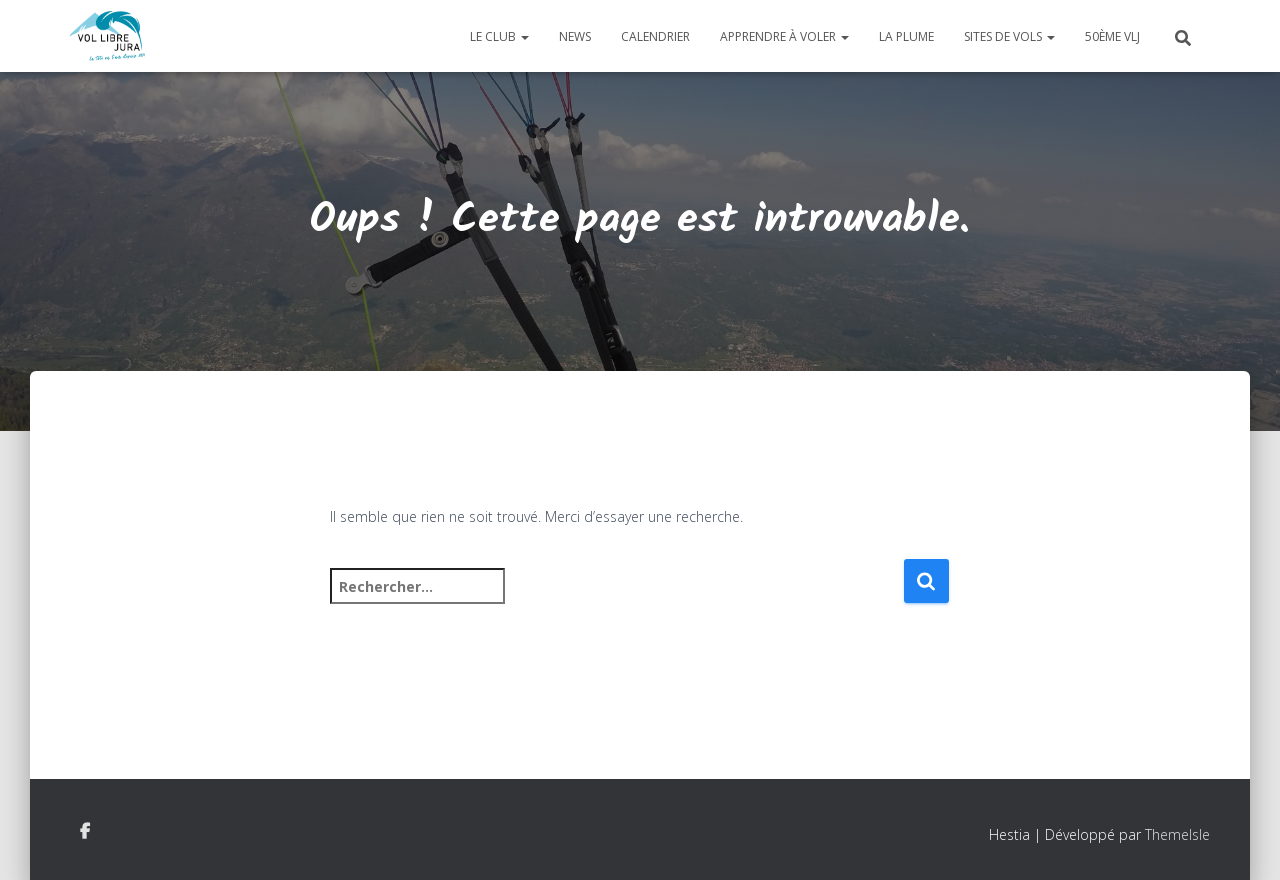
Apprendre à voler (784, 36)
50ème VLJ (1112, 36)
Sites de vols (1009, 36)
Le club (499, 36)
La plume (906, 36)
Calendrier (655, 36)
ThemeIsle (1177, 834)
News (575, 36)
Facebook (85, 832)
